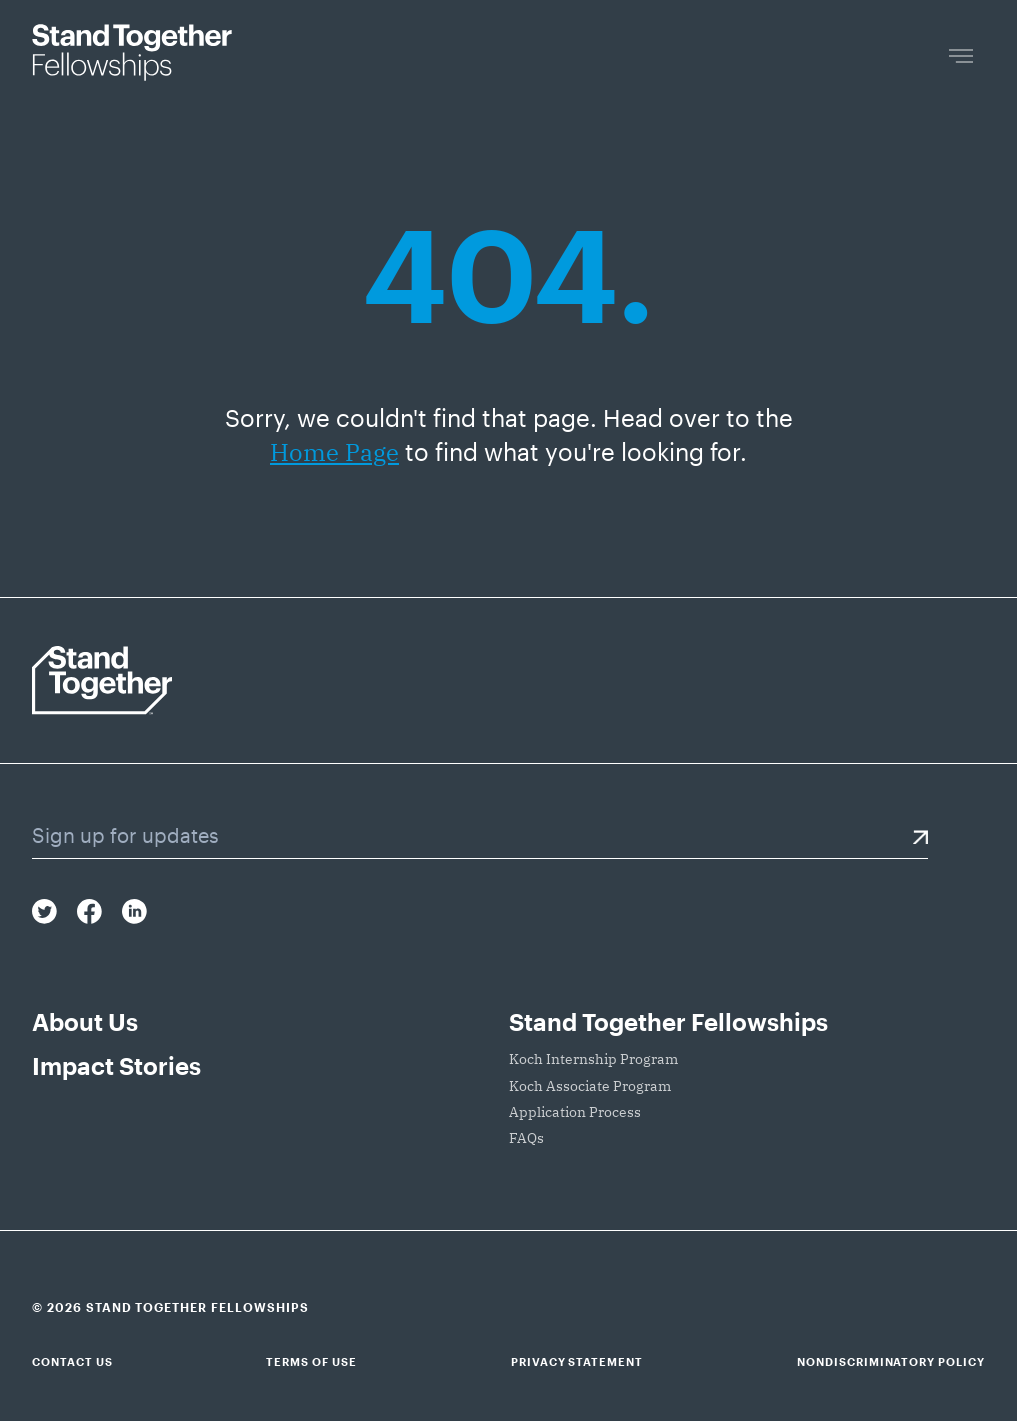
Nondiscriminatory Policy (891, 1361)
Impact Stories (116, 1065)
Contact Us (72, 1361)
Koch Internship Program (593, 1059)
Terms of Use (311, 1361)
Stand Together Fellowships (668, 1021)
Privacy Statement (577, 1361)
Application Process (575, 1112)
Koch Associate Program (590, 1086)
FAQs (526, 1138)
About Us (85, 1021)
